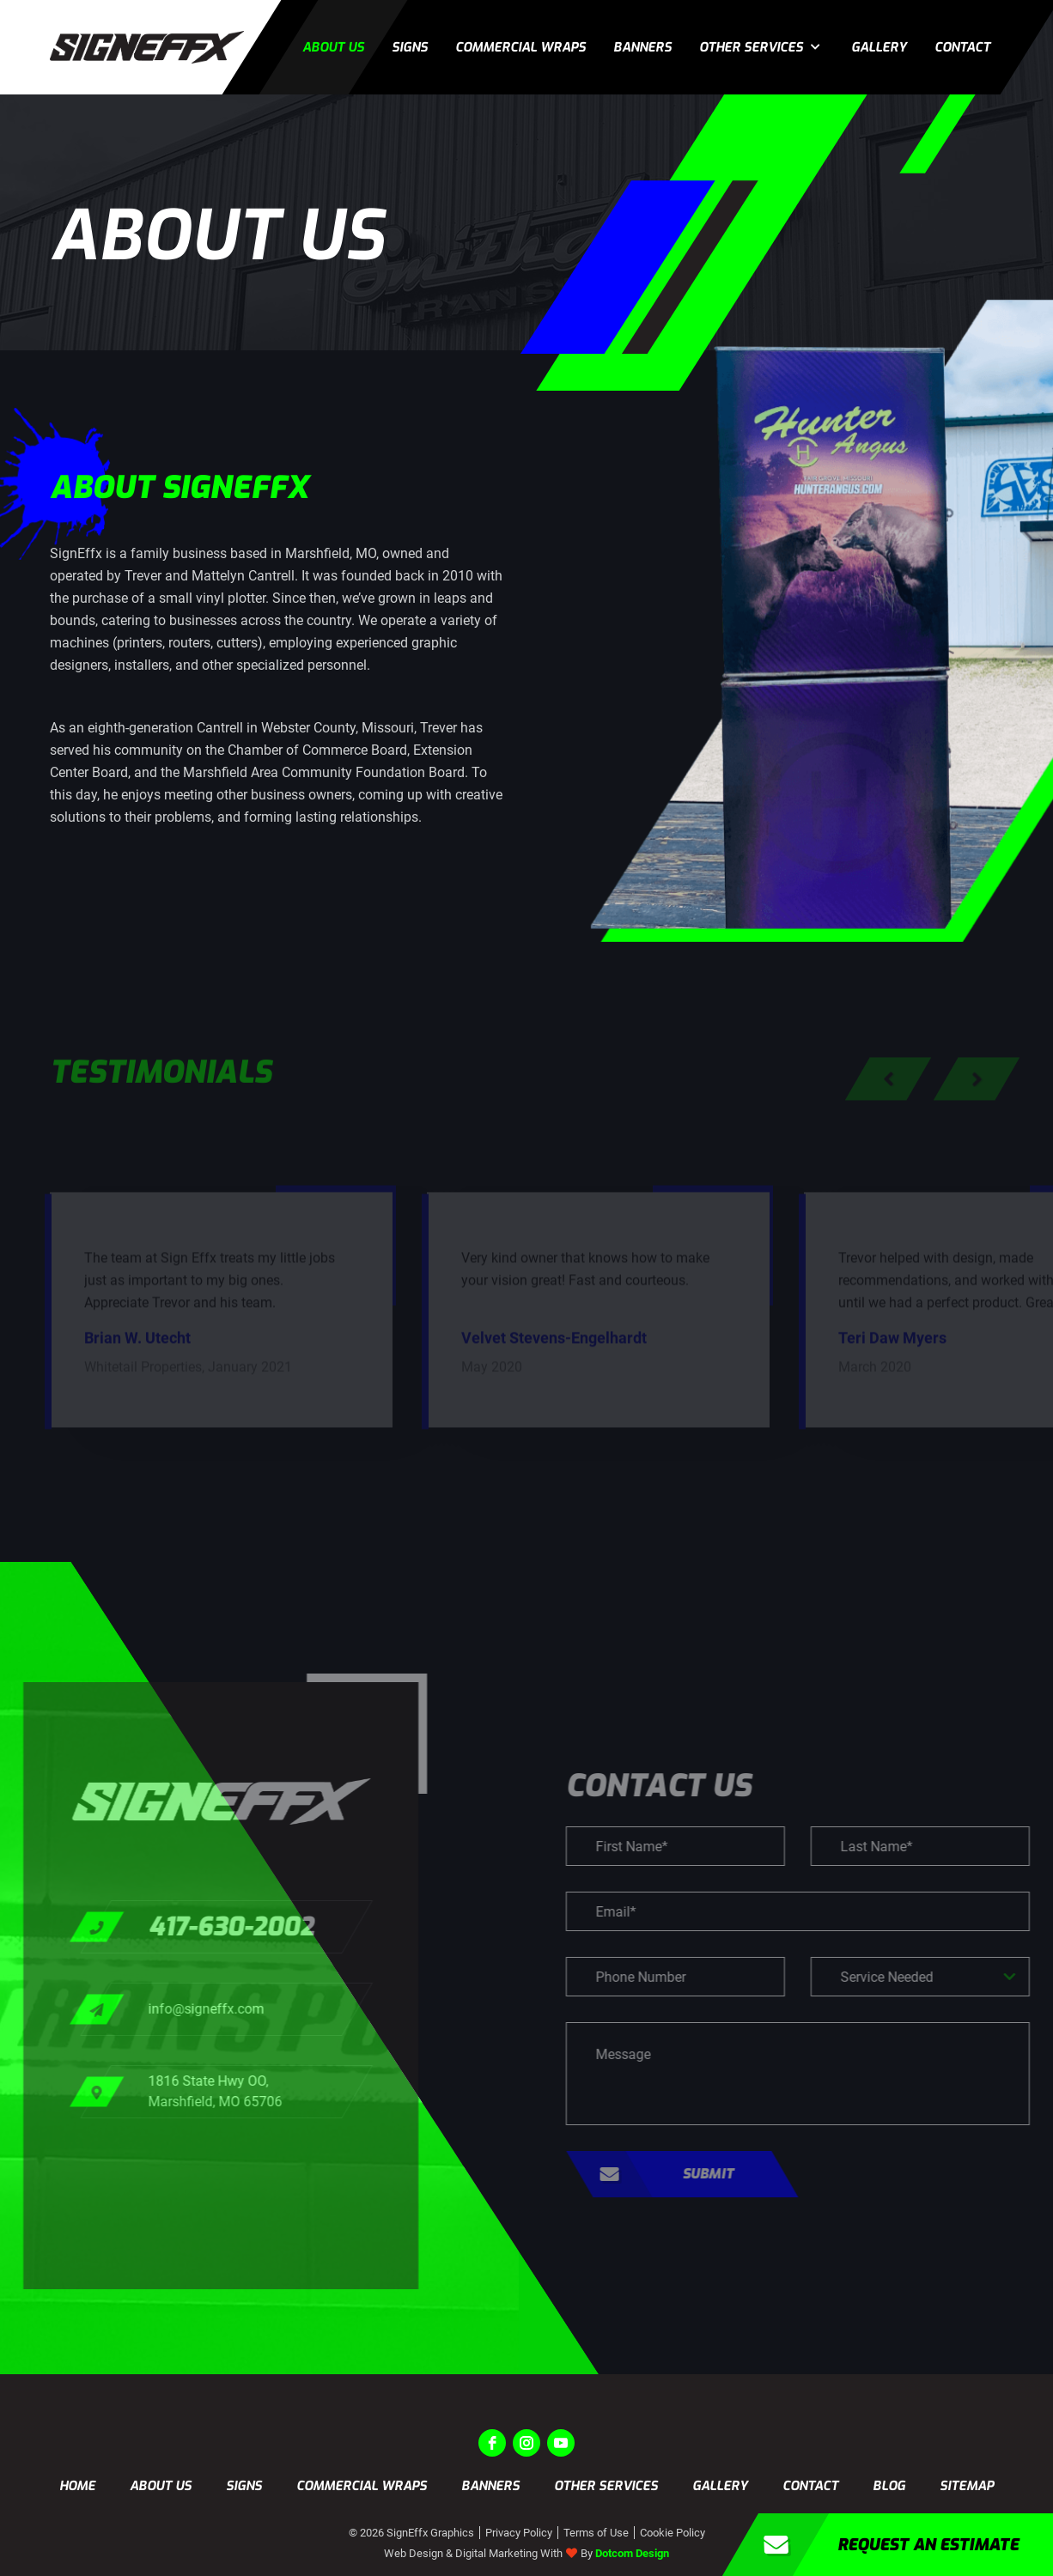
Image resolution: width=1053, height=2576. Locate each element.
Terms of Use (596, 2532)
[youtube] (561, 2443)
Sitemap (967, 2485)
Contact (962, 47)
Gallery (879, 47)
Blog (889, 2485)
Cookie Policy (672, 2532)
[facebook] (492, 2443)
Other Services (751, 47)
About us (333, 47)
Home (77, 2485)
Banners (642, 47)
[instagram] (526, 2443)
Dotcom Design (632, 2553)
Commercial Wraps (520, 47)
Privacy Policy (518, 2532)
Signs (410, 47)
